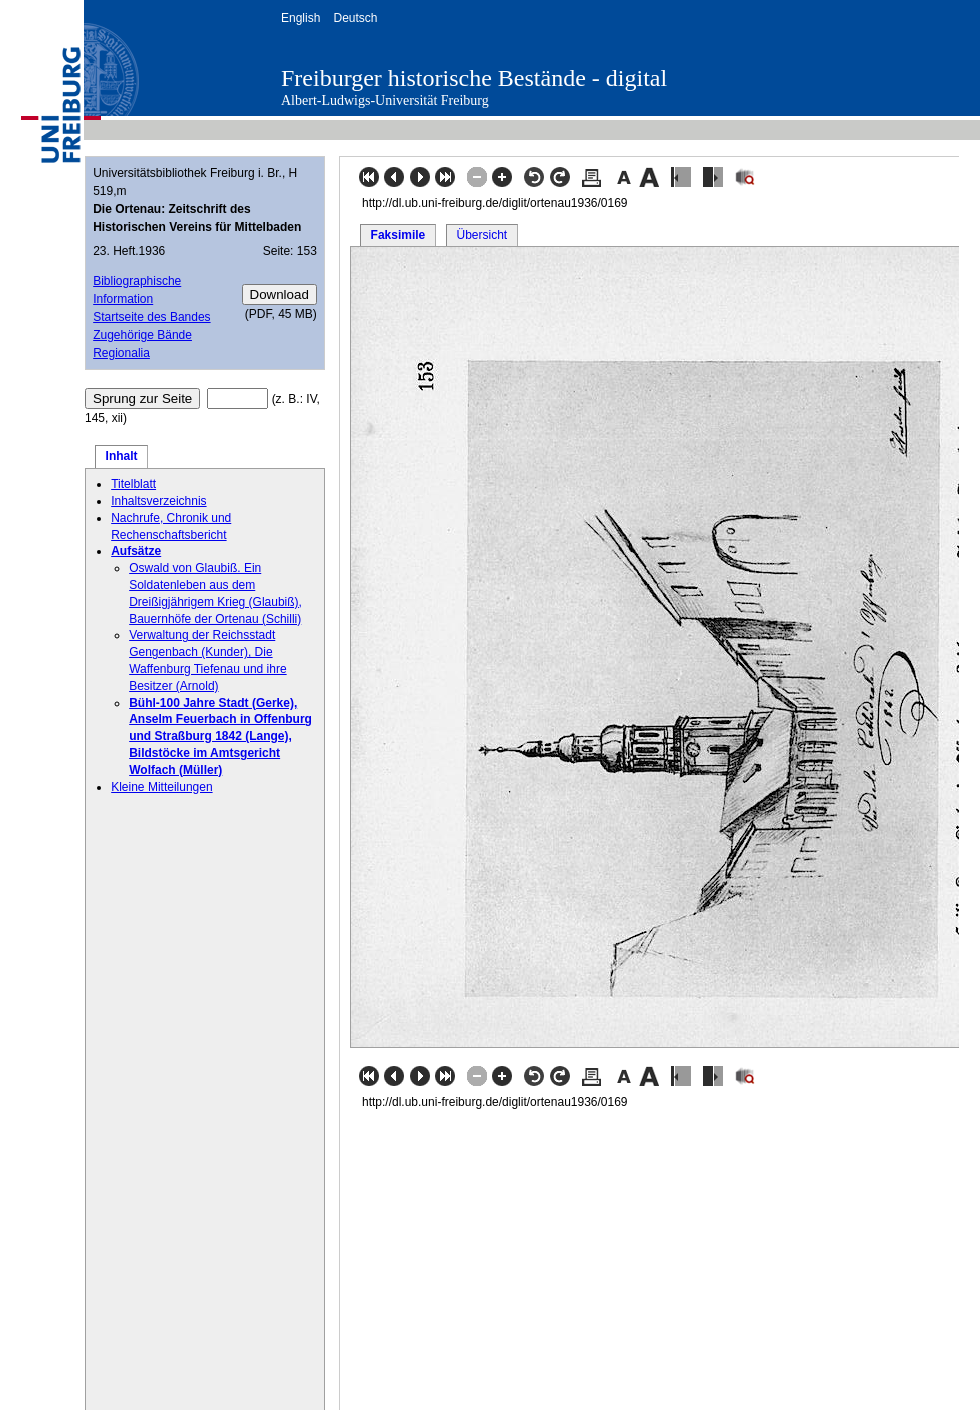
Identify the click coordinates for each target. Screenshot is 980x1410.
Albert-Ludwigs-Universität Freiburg (385, 100)
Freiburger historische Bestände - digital (474, 78)
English (300, 18)
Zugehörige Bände (142, 335)
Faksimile (398, 235)
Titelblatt (133, 484)
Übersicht (481, 235)
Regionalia (121, 353)
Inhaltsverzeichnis (158, 501)
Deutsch (355, 18)
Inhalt (122, 456)
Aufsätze (136, 551)
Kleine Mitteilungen (161, 787)
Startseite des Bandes (151, 317)
